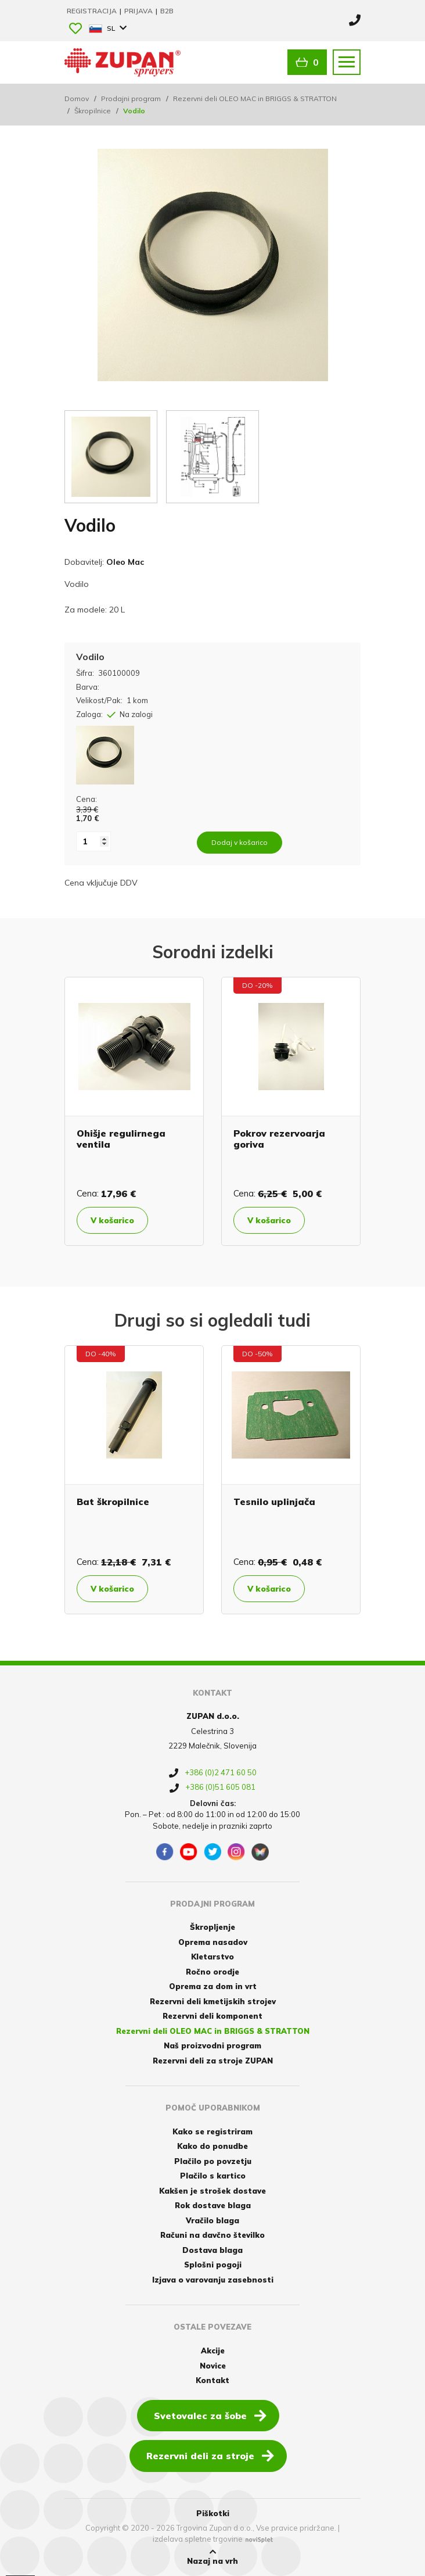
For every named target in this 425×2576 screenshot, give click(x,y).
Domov (76, 98)
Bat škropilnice (113, 1501)
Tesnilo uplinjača (274, 1501)
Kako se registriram (212, 2131)
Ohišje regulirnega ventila (121, 1138)
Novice (213, 2365)
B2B (167, 10)
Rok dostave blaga (213, 2205)
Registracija (92, 10)
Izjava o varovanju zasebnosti (212, 2279)
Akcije (213, 2350)
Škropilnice (92, 110)
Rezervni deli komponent (212, 2015)
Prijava (139, 10)
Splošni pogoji (213, 2264)
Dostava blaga (212, 2250)
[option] (134, 1111)
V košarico (113, 1220)
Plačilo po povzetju (212, 2161)
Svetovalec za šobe (210, 2415)
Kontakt (212, 2380)
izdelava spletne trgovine (198, 2538)
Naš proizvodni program (212, 2045)
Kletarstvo (212, 1956)
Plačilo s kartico (213, 2175)
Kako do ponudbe (212, 2146)
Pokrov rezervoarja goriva (279, 1138)
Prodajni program (131, 98)
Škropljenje (212, 1927)
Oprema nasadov (212, 1942)
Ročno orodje (212, 1971)
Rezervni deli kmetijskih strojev (213, 2001)
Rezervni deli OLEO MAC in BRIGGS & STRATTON (255, 98)
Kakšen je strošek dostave (212, 2190)
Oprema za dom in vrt (213, 1986)
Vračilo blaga (212, 2220)
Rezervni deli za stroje (210, 2455)
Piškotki (212, 2513)
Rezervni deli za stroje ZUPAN (213, 2060)
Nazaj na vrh (212, 2557)
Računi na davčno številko (212, 2235)
